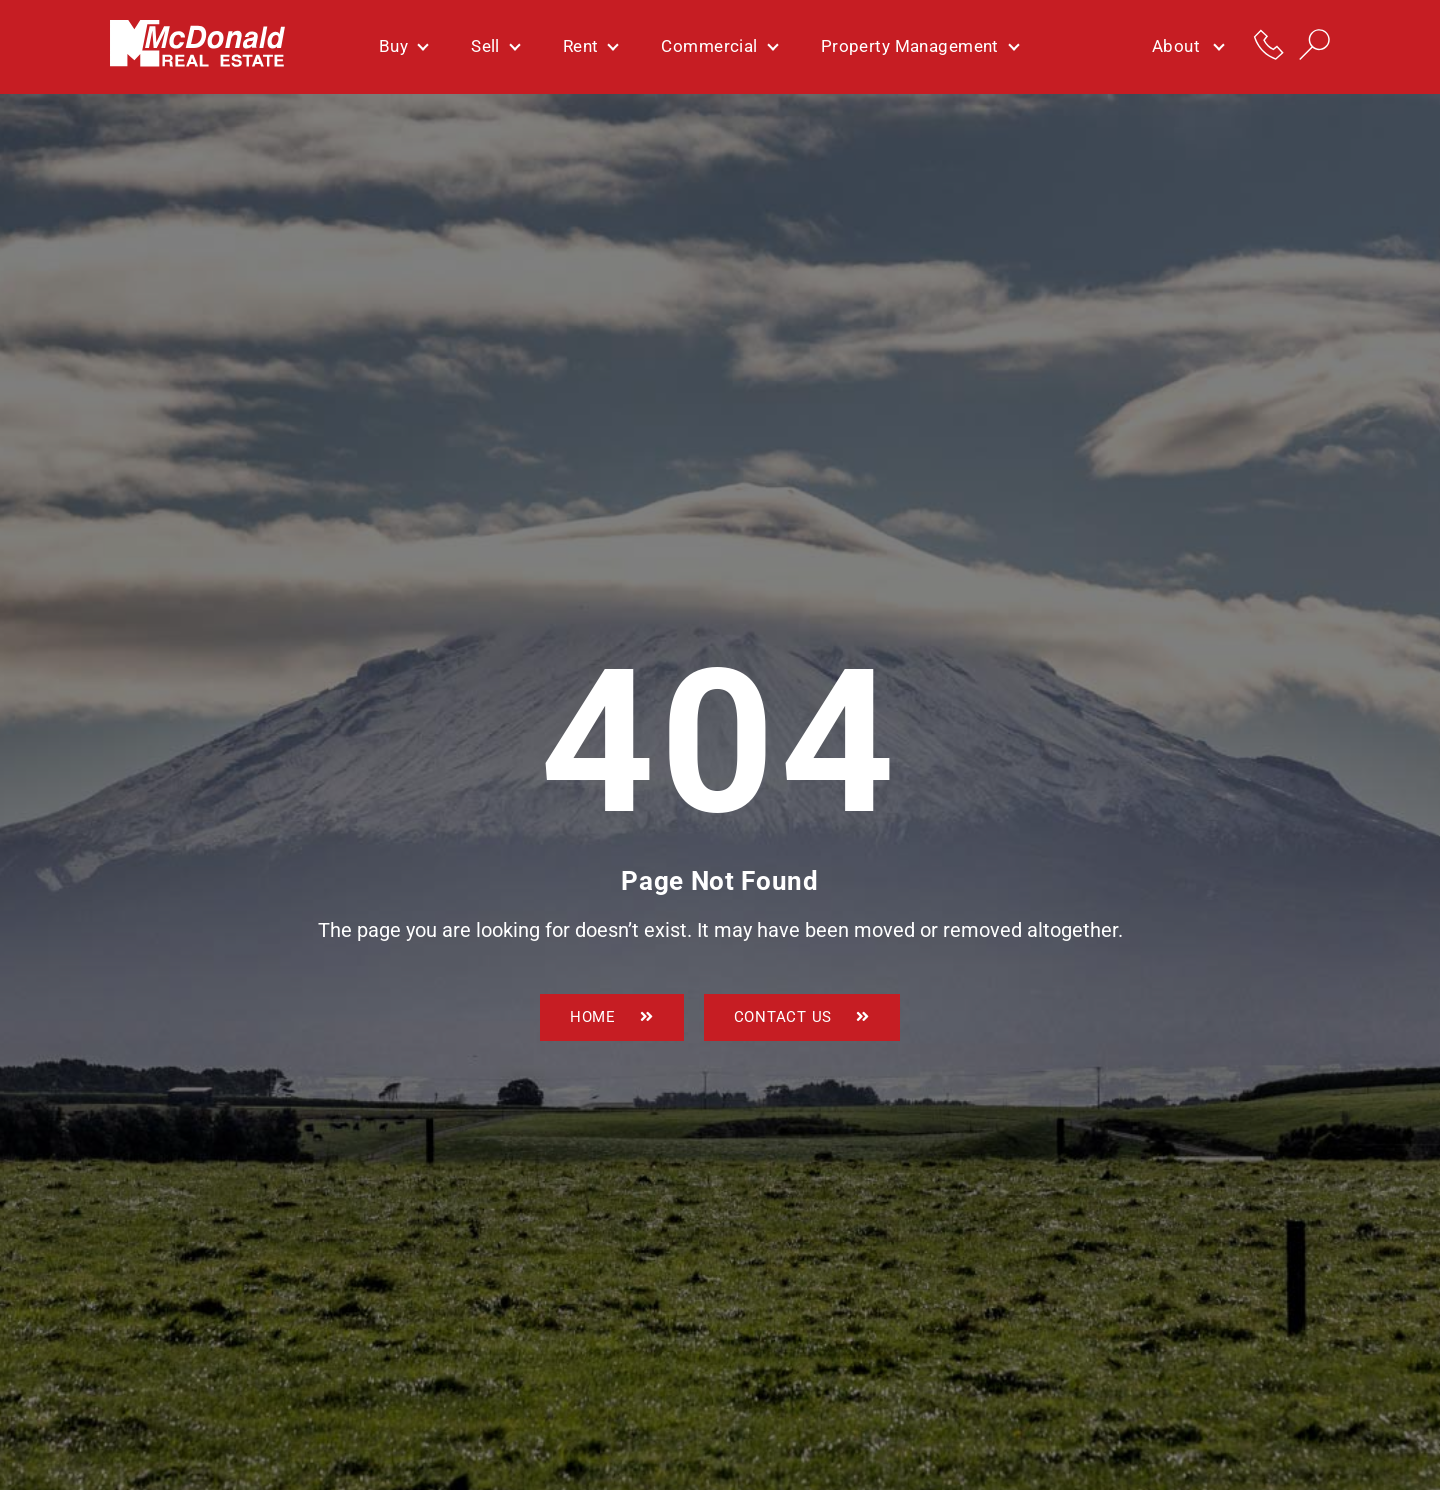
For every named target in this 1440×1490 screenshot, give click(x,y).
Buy (403, 46)
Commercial (718, 46)
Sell (495, 46)
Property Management (919, 46)
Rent (590, 46)
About (1187, 47)
